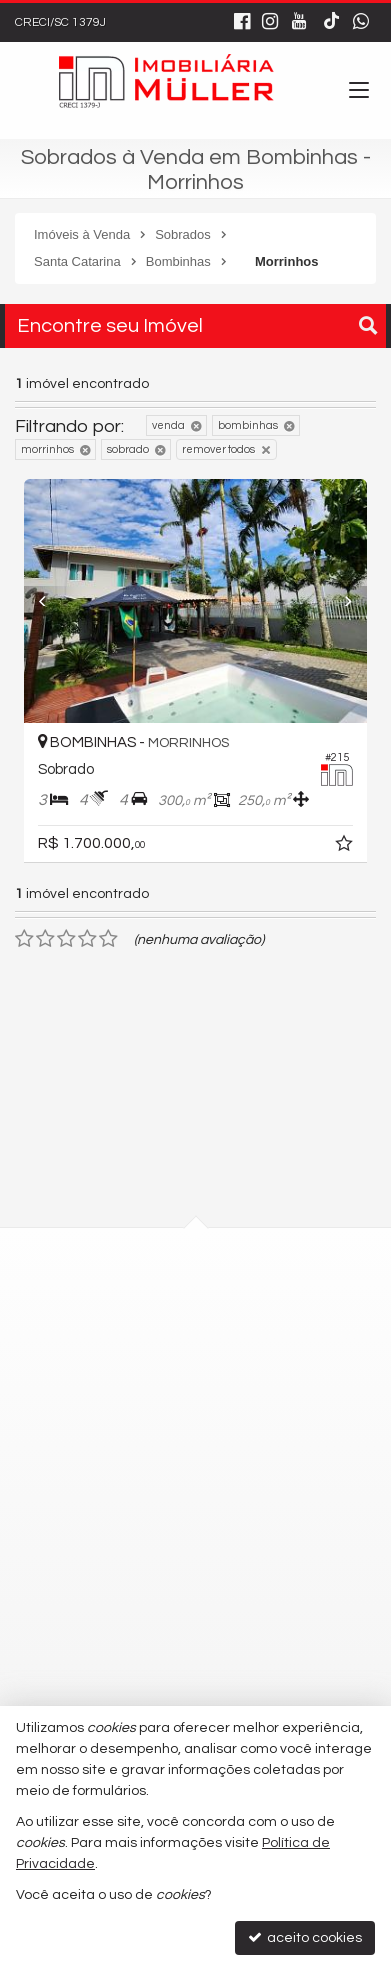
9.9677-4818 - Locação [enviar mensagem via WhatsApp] (159, 1531)
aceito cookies (305, 1937)
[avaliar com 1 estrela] (24, 939)
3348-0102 (119, 1459)
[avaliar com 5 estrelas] (108, 939)
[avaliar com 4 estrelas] (87, 939)
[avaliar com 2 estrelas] (45, 939)
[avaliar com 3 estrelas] (66, 939)
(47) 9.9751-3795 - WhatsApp (164, 1495)
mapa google (115, 1362)
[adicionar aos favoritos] (358, 847)
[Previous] (39, 601)
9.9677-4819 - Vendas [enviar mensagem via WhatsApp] (155, 1568)
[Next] (351, 601)
